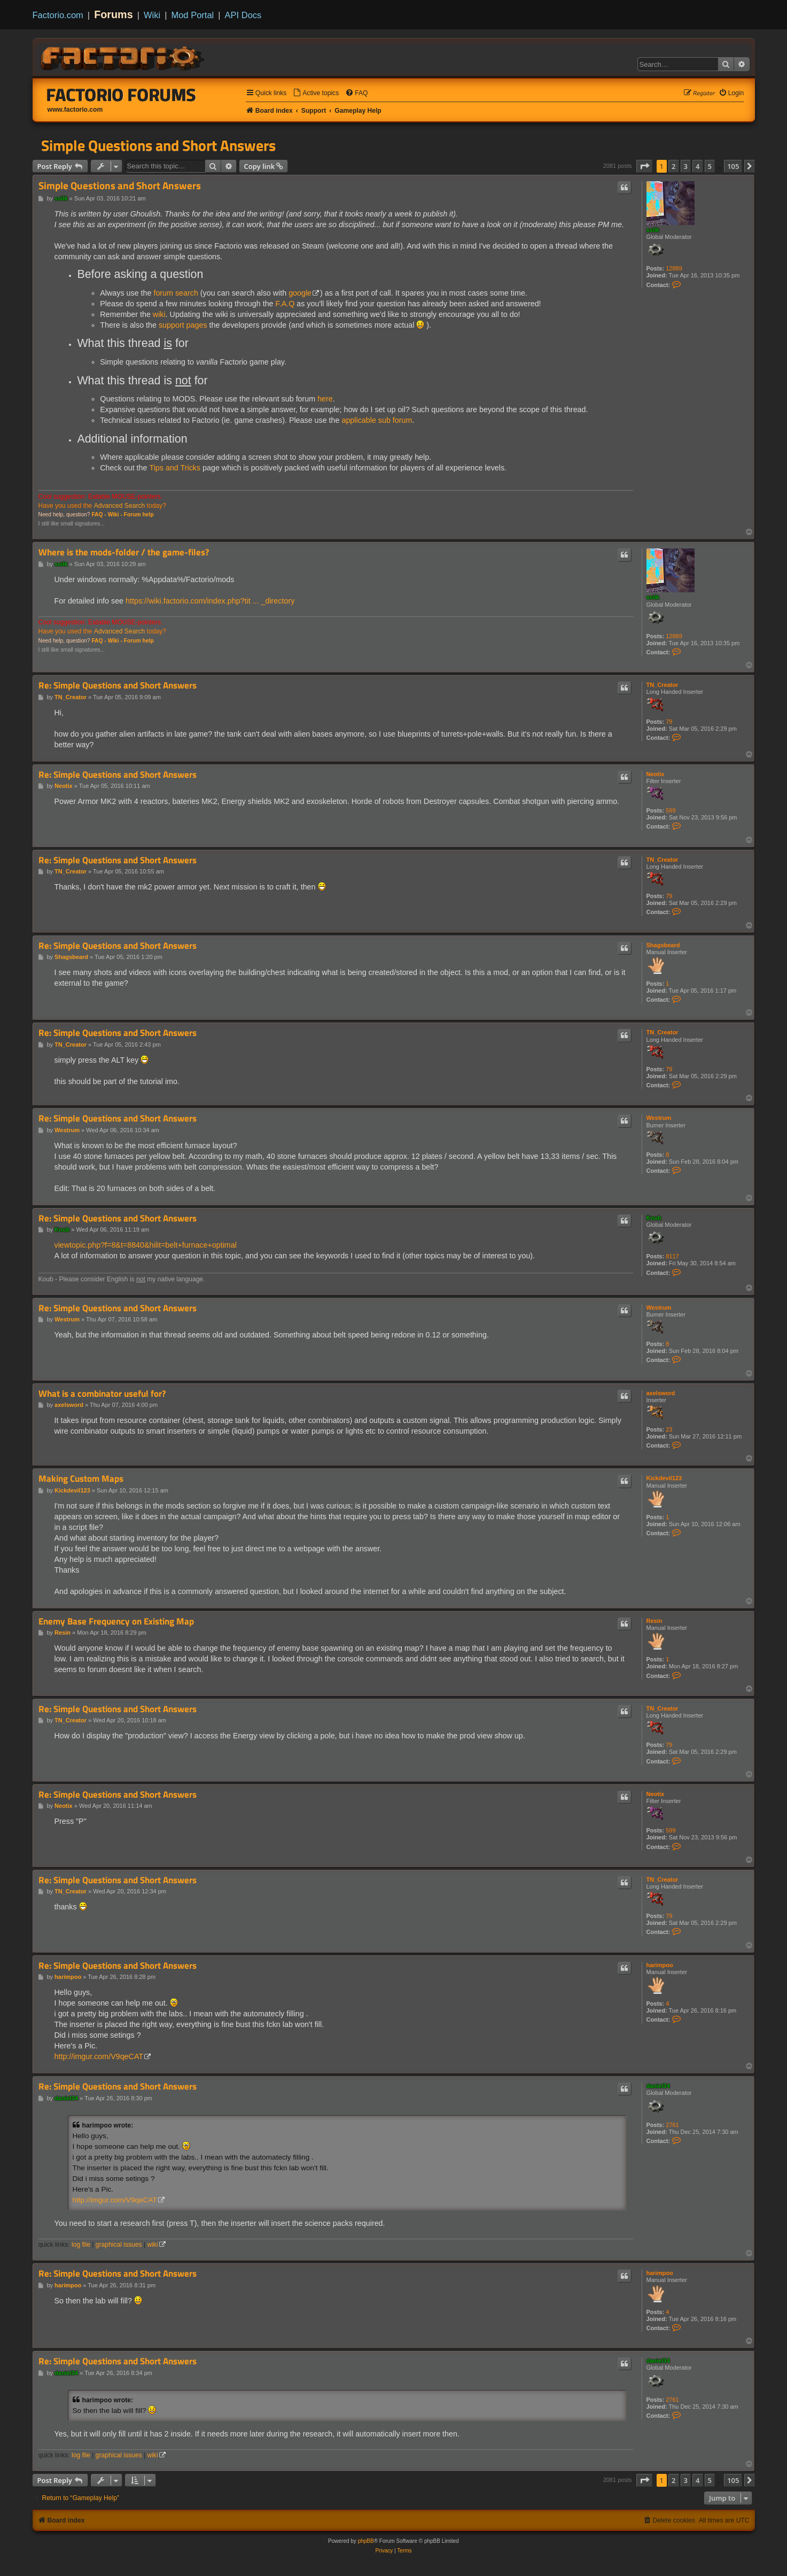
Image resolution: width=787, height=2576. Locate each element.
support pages (183, 325)
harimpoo (659, 1965)
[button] (644, 166)
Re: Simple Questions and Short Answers (117, 685)
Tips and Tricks (174, 467)
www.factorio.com (75, 109)
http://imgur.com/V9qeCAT (99, 2056)
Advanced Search (119, 505)
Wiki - (115, 514)
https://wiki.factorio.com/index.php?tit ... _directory (210, 601)
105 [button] (733, 166)
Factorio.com (58, 15)
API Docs (243, 15)
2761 (672, 2125)
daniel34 (658, 2086)
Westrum (659, 1118)
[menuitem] (316, 93)
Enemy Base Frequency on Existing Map (116, 1621)
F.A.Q (285, 303)
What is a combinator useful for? (102, 1393)
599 (670, 810)
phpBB (366, 2541)
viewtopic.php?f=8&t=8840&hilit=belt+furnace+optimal (145, 1245)
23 (669, 1429)
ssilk (652, 230)
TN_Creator (662, 685)
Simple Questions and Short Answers (158, 145)
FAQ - (98, 514)
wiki (159, 314)
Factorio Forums (121, 94)
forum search (175, 293)
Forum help (139, 514)
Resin (654, 1621)
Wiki (152, 15)
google (300, 293)
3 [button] (686, 166)
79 (669, 721)
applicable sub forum (376, 420)
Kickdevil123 (664, 1478)
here (325, 398)
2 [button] (673, 166)
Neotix (655, 774)
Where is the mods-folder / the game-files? (123, 552)
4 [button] (697, 166)
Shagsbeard (663, 945)
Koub (653, 1217)
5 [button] (710, 166)
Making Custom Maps (80, 1478)
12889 (674, 268)
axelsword (660, 1393)
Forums (113, 14)
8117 (672, 1256)
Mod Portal (192, 15)
